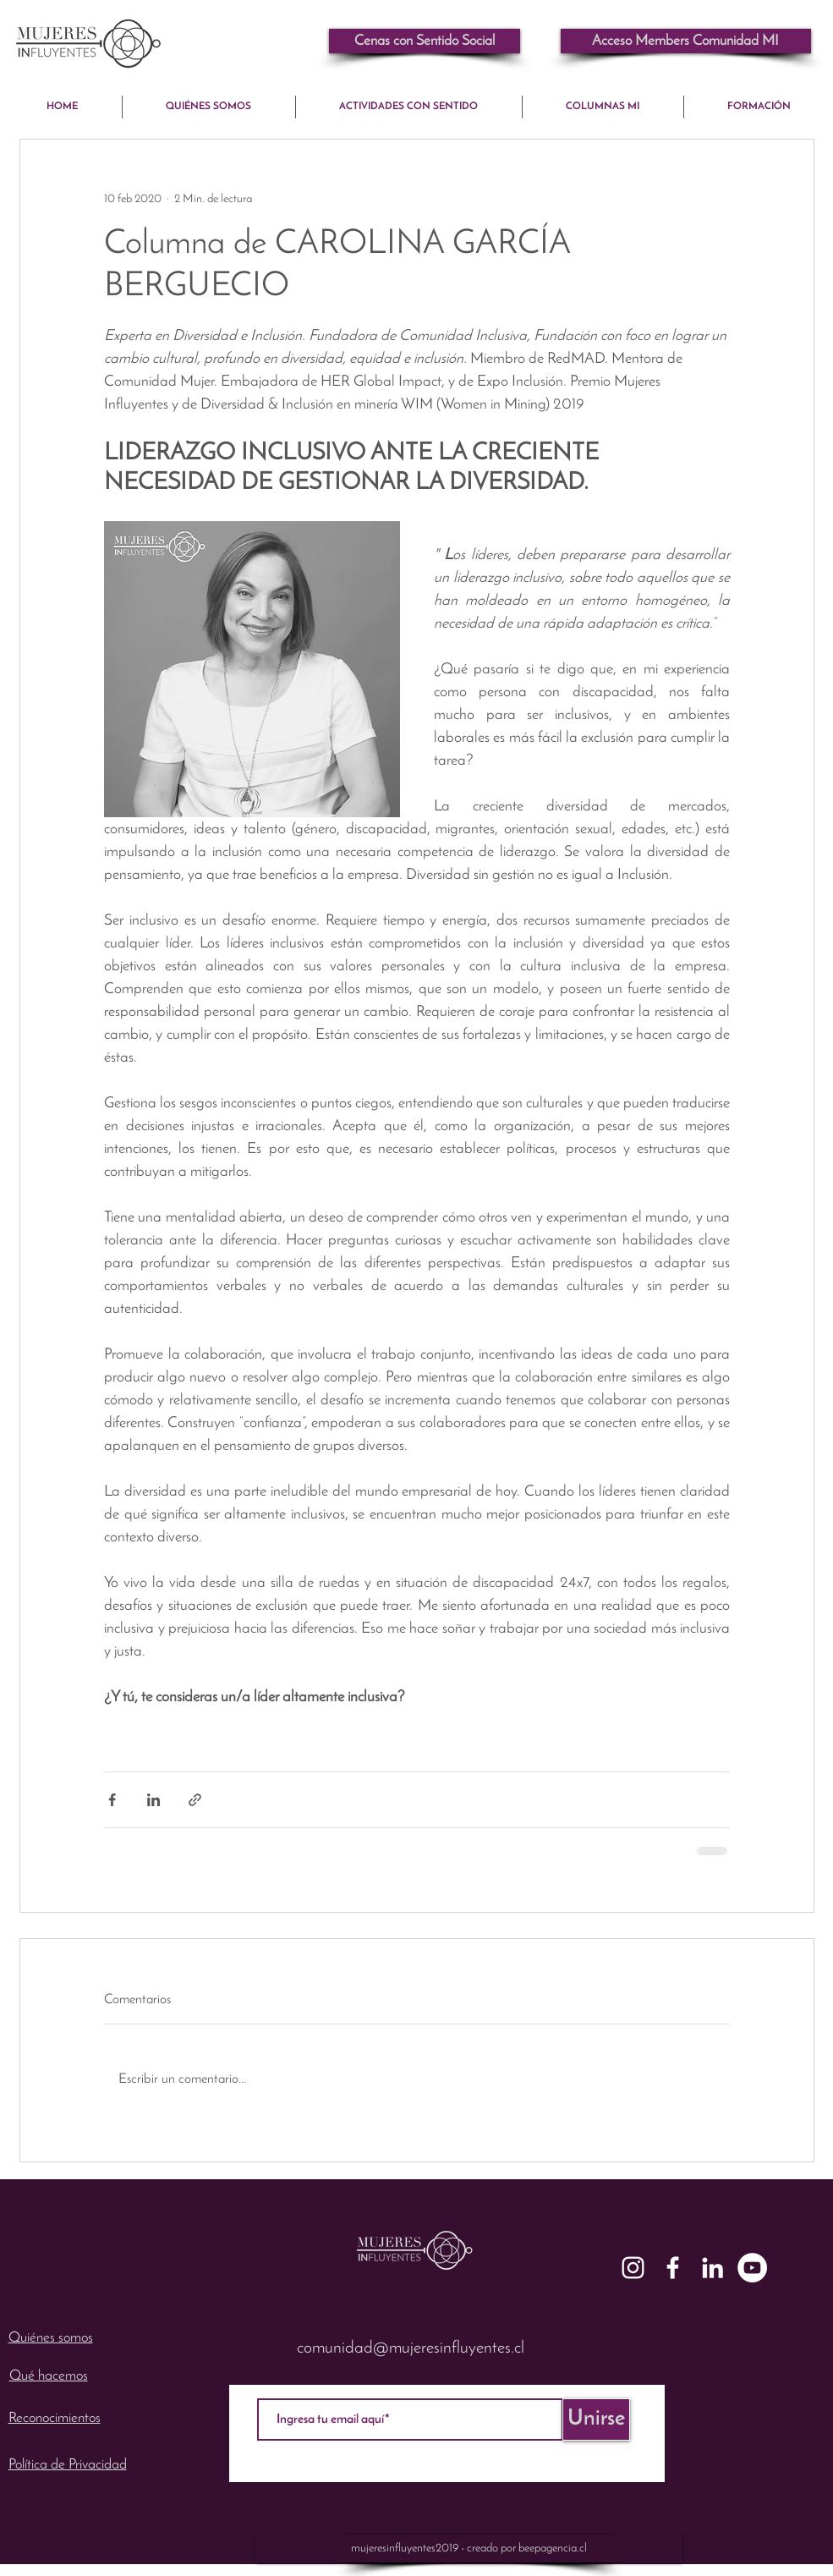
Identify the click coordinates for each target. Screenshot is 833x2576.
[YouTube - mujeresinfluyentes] (752, 2267)
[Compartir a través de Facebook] (112, 1800)
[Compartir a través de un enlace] (195, 1800)
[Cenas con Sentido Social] (424, 41)
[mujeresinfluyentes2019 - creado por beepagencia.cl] (469, 2548)
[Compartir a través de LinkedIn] (153, 1800)
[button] (686, 41)
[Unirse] (596, 2419)
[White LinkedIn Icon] (712, 2267)
